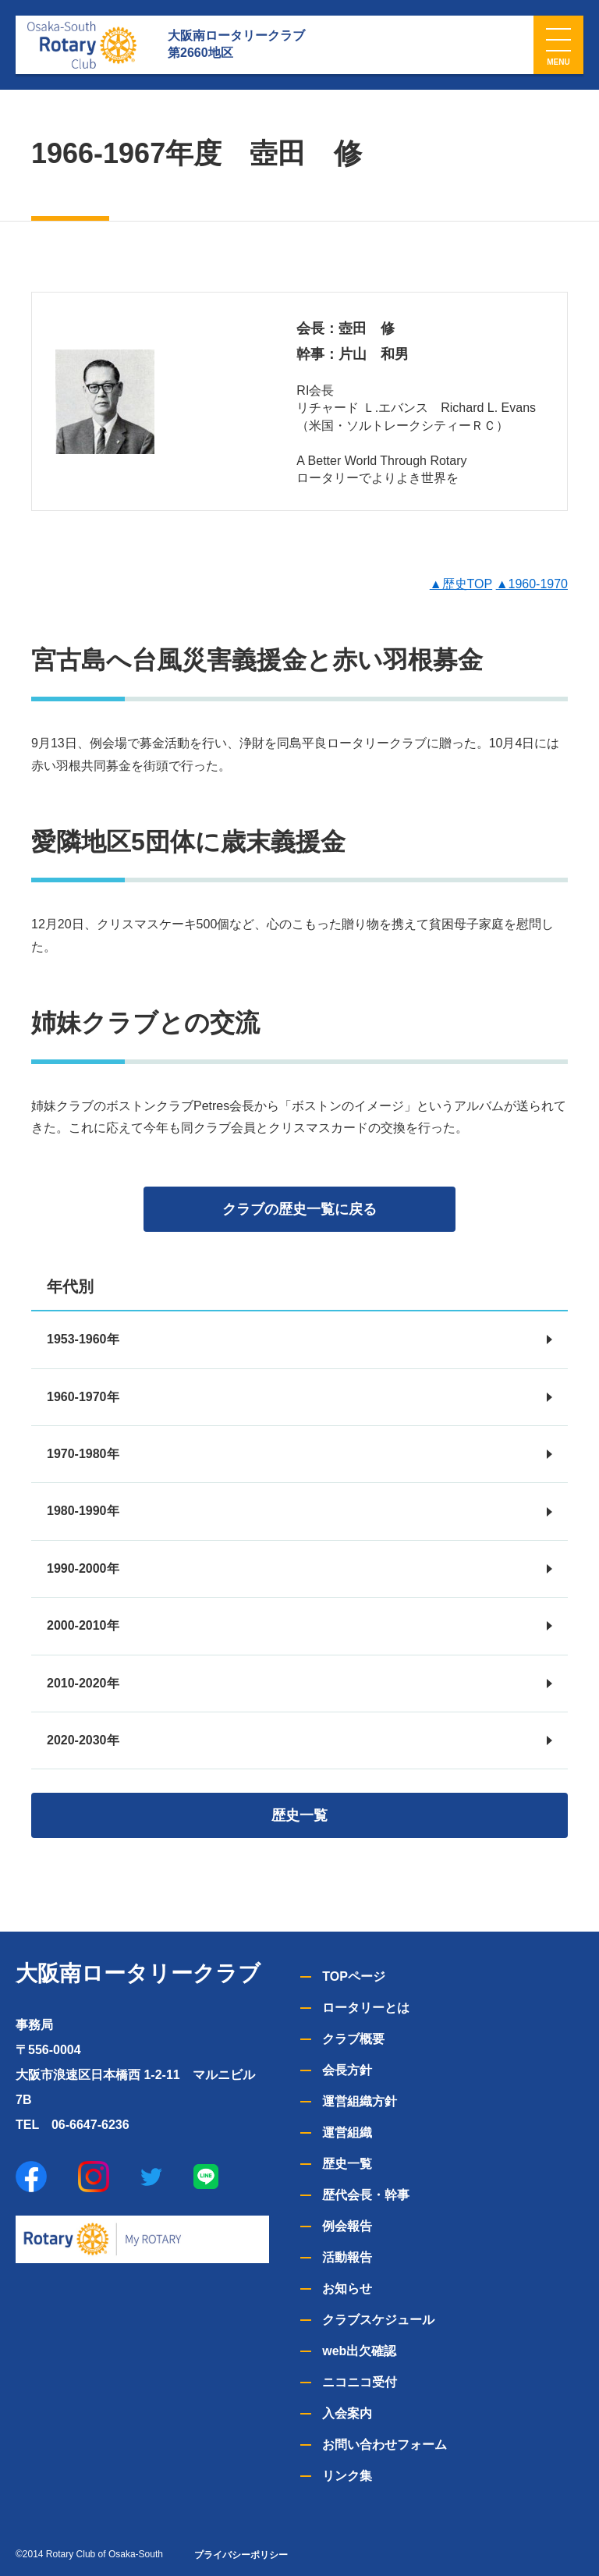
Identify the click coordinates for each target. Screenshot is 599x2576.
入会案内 (347, 2413)
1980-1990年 (83, 1510)
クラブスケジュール (378, 2319)
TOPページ (353, 1976)
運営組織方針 (359, 2101)
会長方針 (347, 2070)
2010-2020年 (83, 1683)
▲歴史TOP (461, 584)
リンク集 (347, 2475)
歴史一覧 (299, 1815)
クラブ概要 (353, 2039)
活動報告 (347, 2257)
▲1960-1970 (532, 584)
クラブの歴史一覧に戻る (299, 1209)
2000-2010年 (83, 1625)
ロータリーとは (365, 2007)
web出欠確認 (359, 2351)
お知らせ (347, 2288)
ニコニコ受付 (359, 2382)
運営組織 (347, 2132)
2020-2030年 (83, 1740)
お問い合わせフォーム (384, 2444)
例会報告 (347, 2226)
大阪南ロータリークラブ (138, 1973)
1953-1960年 (83, 1339)
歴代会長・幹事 (365, 2195)
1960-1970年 (83, 1396)
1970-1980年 (83, 1453)
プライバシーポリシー (241, 2554)
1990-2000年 (83, 1568)
